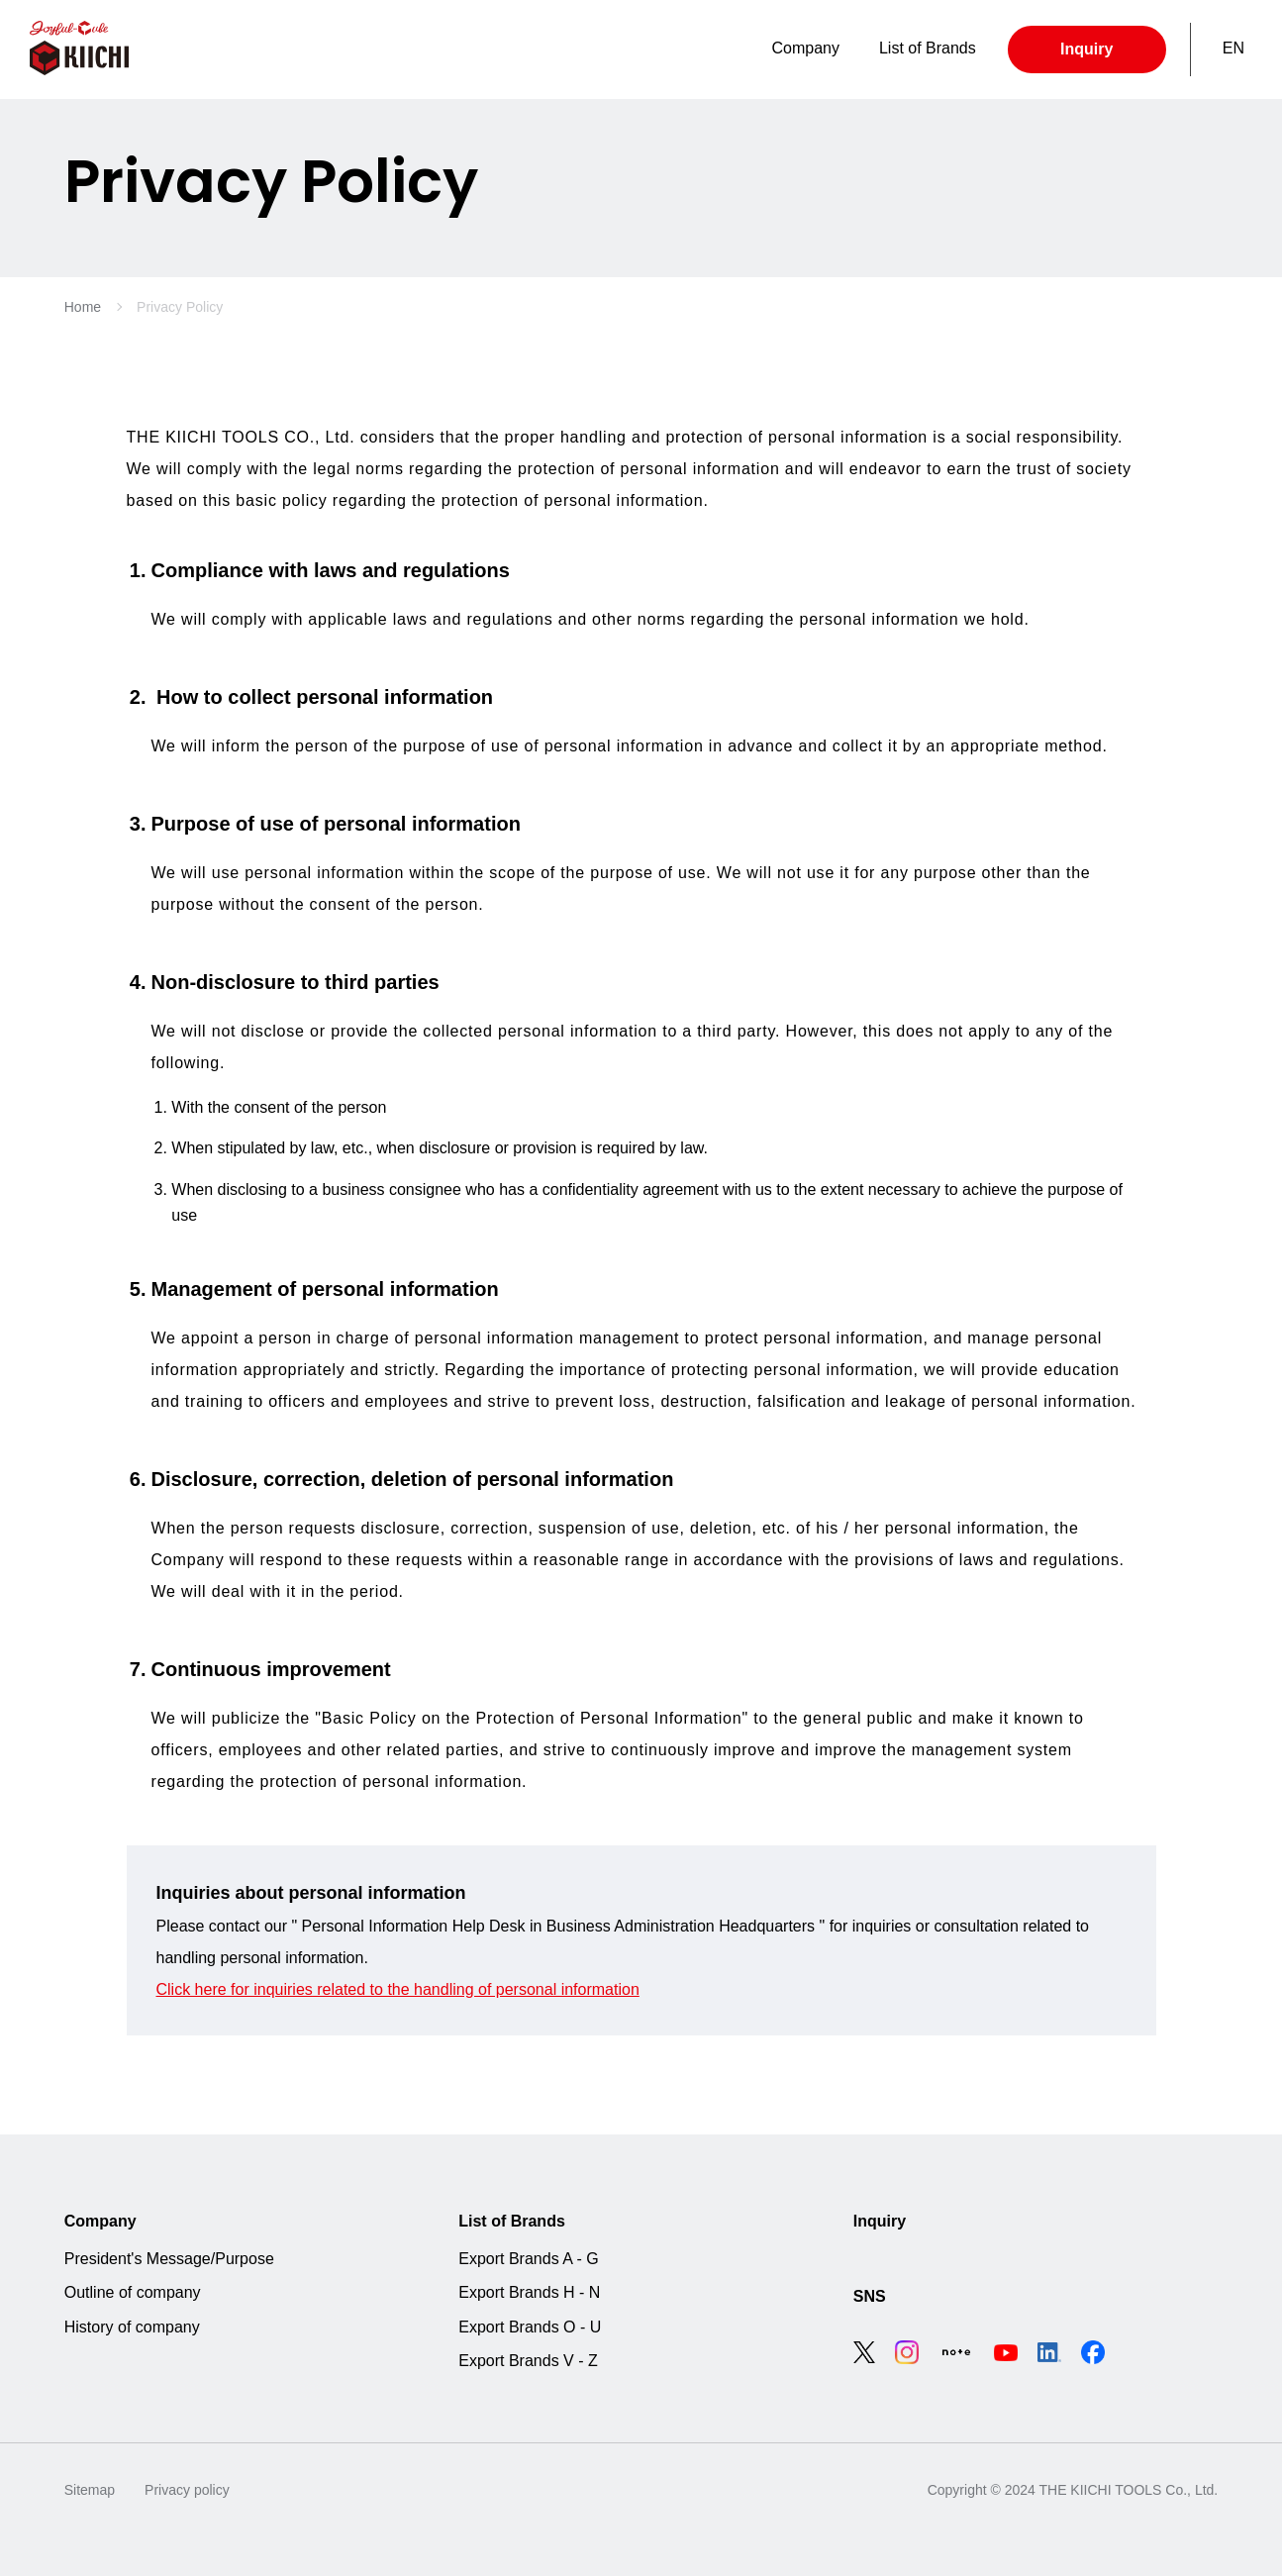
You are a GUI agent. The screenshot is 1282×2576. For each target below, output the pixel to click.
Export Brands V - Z (528, 2360)
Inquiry (1086, 49)
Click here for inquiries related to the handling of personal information (398, 1989)
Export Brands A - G (528, 2258)
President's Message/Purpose (169, 2258)
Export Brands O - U (529, 2327)
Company (100, 2221)
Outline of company (132, 2292)
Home (82, 307)
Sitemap (89, 2490)
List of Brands (511, 2221)
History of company (132, 2327)
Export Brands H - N (529, 2292)
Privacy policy (187, 2490)
